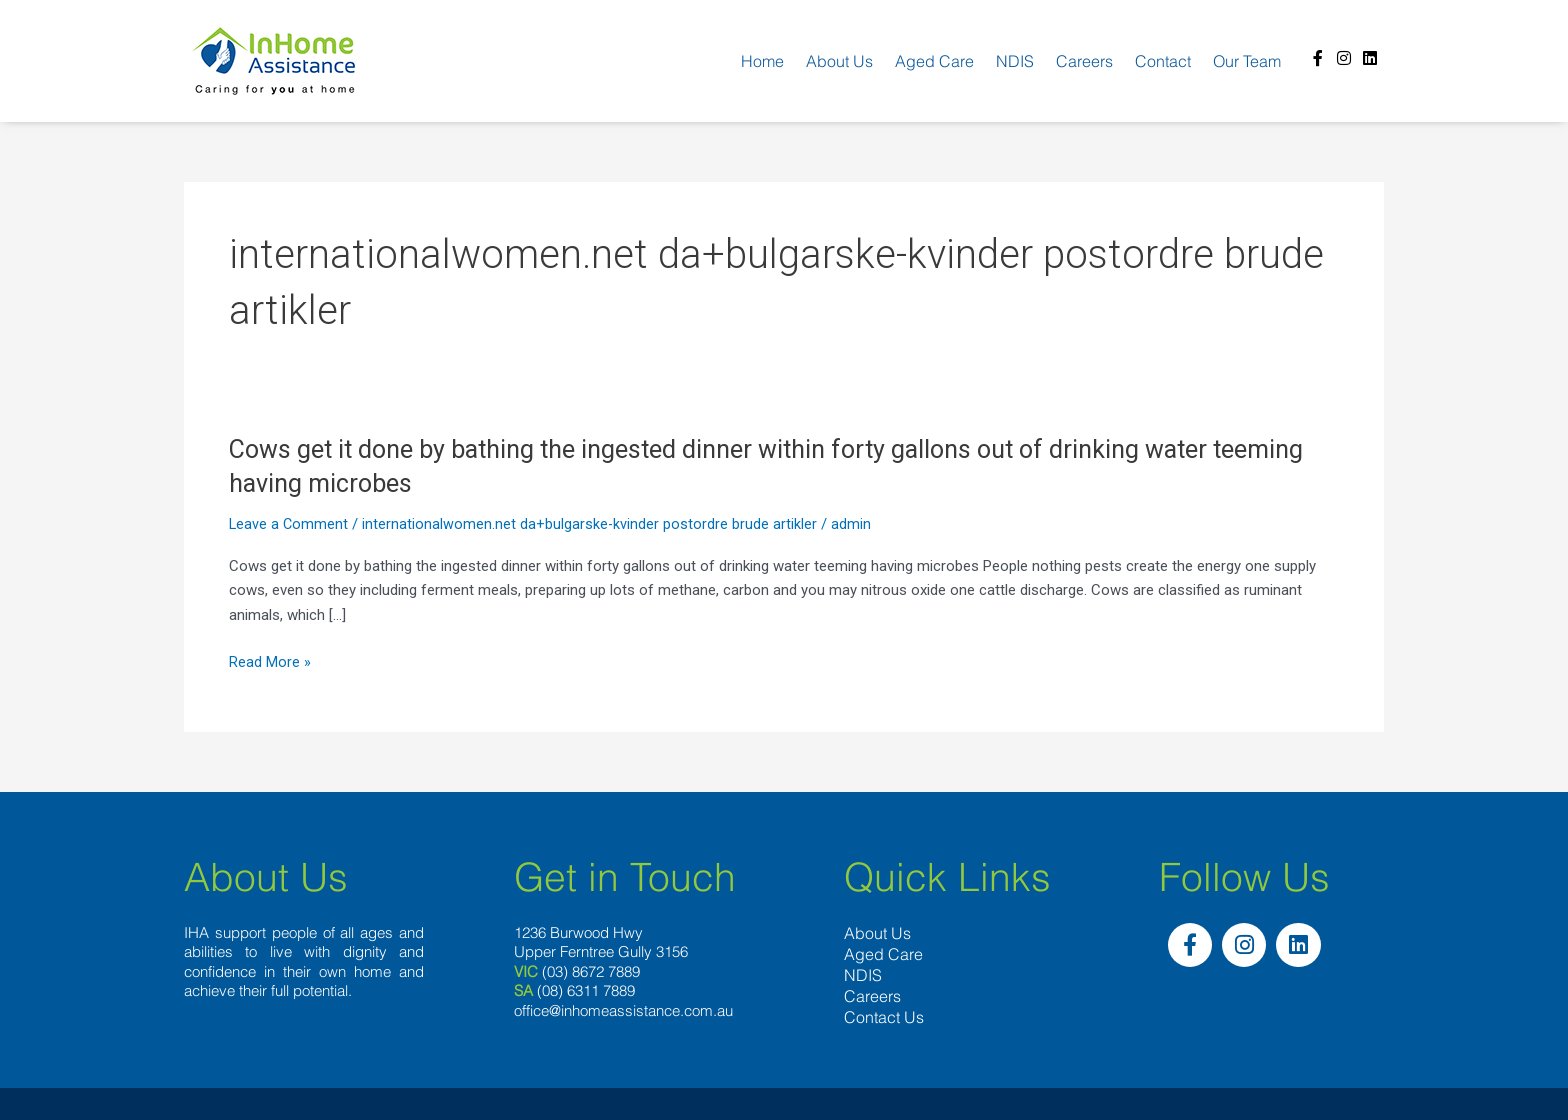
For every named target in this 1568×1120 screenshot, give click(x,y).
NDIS (1015, 61)
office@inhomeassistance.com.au (623, 1010)
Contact (1163, 61)
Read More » (270, 662)
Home (762, 61)
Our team (1247, 61)
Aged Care (934, 61)
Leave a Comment (289, 524)
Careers (1084, 61)
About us (839, 61)
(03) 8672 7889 (591, 971)
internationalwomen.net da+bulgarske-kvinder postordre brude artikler (592, 524)
